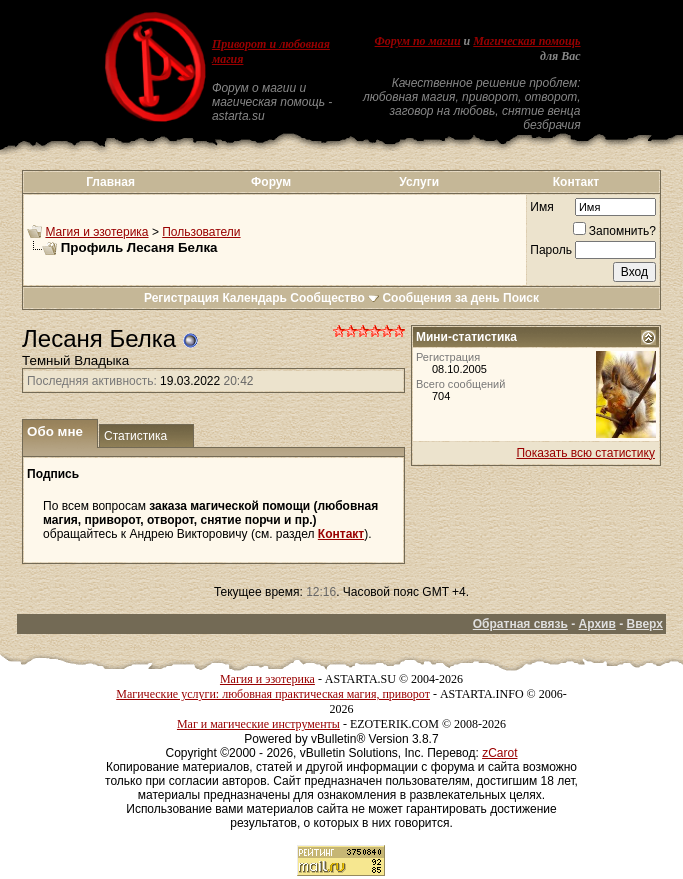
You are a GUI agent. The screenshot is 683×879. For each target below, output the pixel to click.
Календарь (254, 298)
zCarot (499, 753)
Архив (597, 624)
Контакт (576, 182)
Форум (271, 182)
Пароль (551, 250)
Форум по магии (418, 41)
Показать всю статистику (585, 453)
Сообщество (334, 298)
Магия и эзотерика (96, 232)
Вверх (645, 624)
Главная (110, 182)
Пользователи (201, 232)
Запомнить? (614, 231)
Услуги (419, 182)
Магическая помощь (526, 41)
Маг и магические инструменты (258, 724)
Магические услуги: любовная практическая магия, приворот (273, 694)
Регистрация (181, 298)
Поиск (521, 298)
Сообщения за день (440, 298)
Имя (541, 207)
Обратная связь (520, 624)
